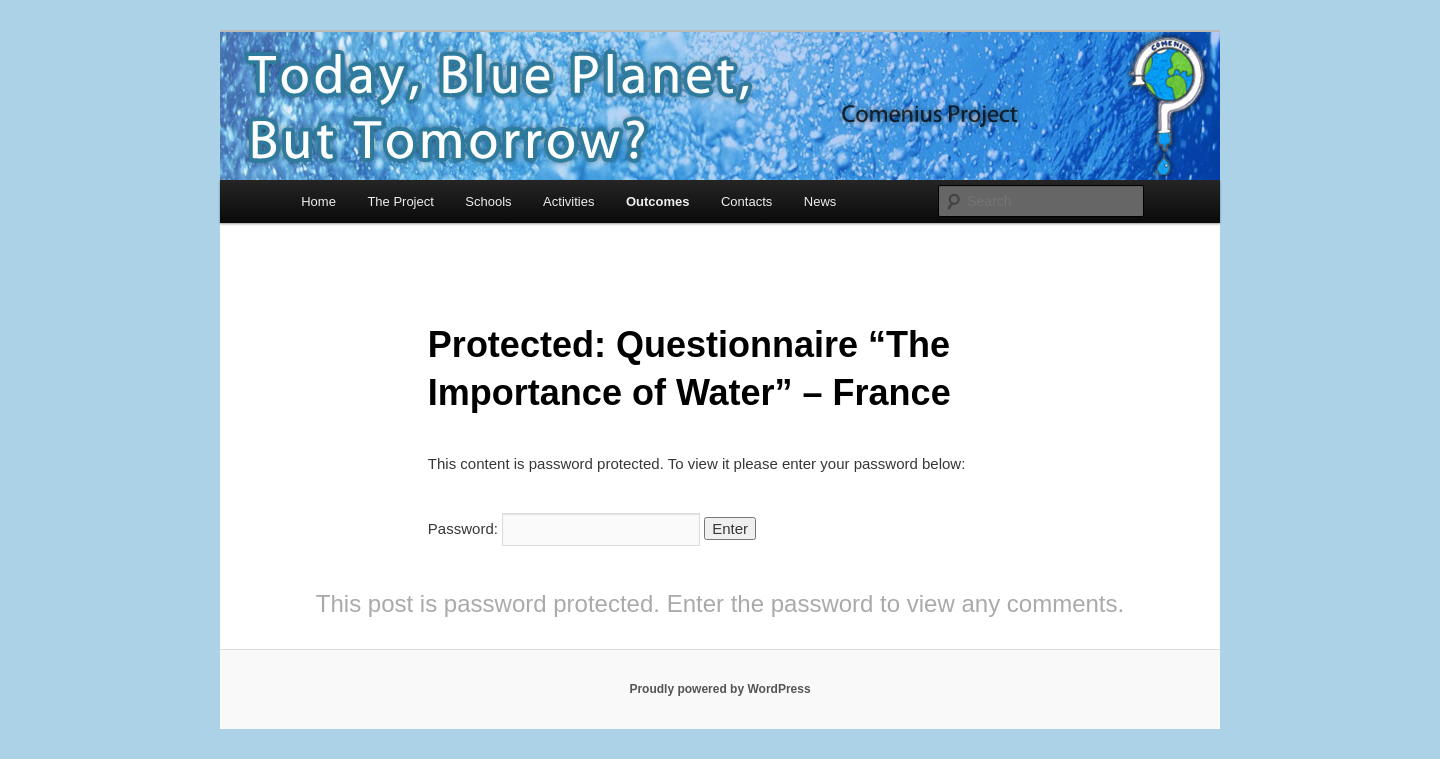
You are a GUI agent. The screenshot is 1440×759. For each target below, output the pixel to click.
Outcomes (658, 201)
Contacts (746, 201)
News (820, 201)
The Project (400, 201)
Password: (564, 528)
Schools (488, 201)
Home (318, 201)
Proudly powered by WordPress (719, 689)
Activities (568, 201)
